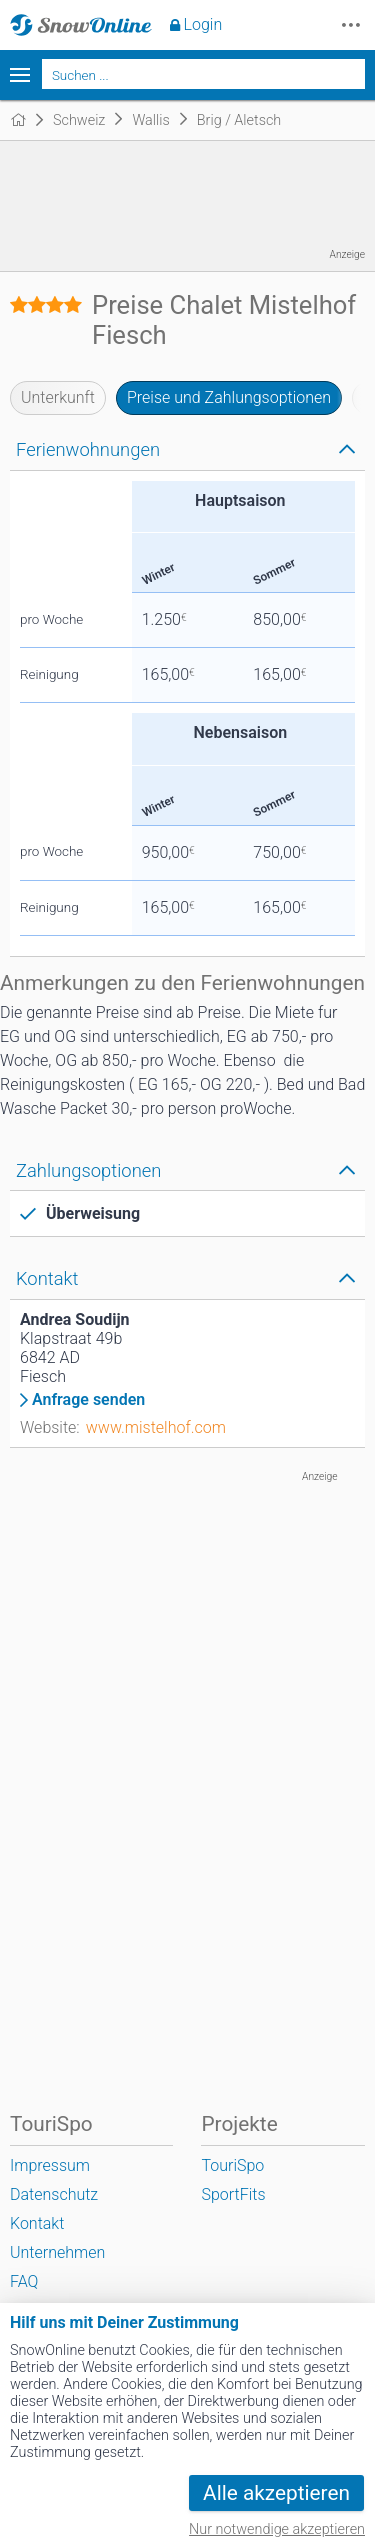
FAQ (24, 2281)
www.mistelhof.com (156, 1427)
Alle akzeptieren (276, 2493)
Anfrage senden (88, 1400)
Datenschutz (54, 2194)
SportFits (233, 2194)
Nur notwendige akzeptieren (277, 2529)
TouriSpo (232, 2165)
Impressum (50, 2165)
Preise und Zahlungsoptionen (229, 397)
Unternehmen (57, 2252)
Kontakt (37, 2223)
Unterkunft (58, 397)
